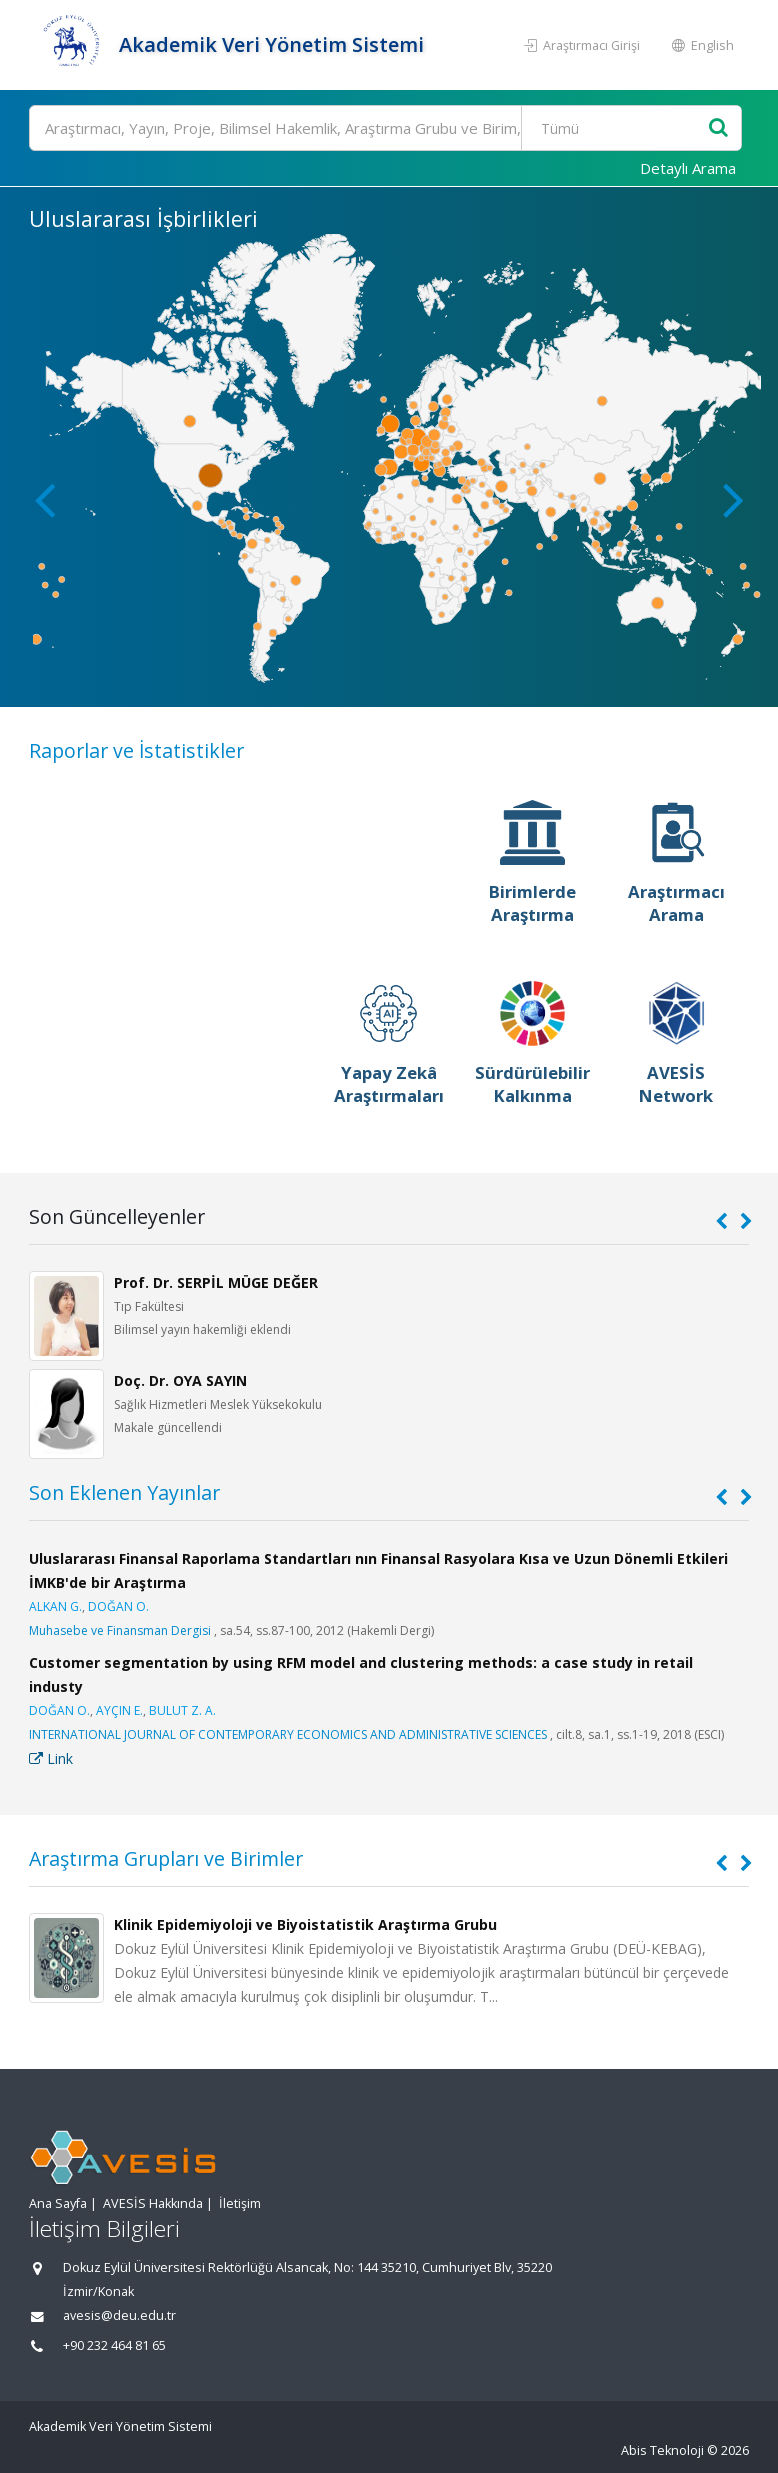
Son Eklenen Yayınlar (124, 1492)
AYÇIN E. (119, 1710)
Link (51, 1758)
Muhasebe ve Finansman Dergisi (120, 1630)
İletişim (240, 2203)
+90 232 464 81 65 (114, 2345)
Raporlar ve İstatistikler (136, 750)
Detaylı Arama (688, 168)
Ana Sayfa (58, 2203)
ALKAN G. (55, 1606)
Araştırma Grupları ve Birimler (166, 1858)
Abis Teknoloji (662, 2450)
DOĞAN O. (118, 1606)
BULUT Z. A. (182, 1710)
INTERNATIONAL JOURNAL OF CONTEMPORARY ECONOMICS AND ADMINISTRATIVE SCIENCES (288, 1734)
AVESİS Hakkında (153, 2203)
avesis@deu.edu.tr (119, 2315)
